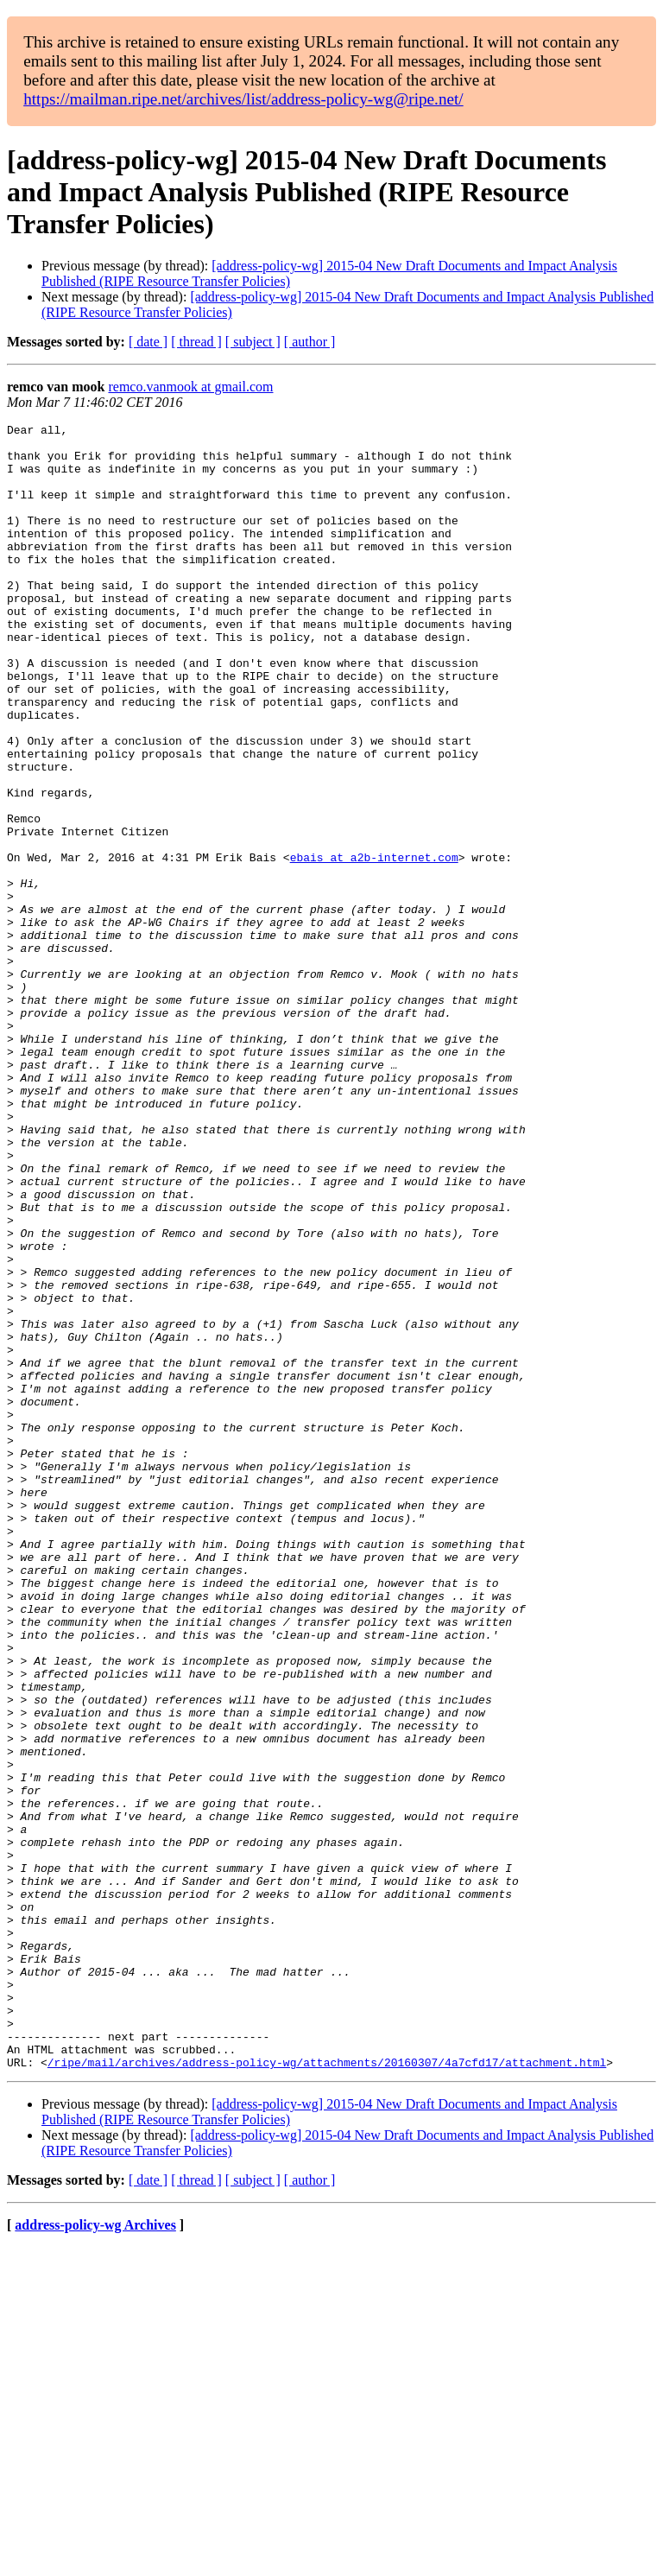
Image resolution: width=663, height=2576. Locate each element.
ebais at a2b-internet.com (374, 945)
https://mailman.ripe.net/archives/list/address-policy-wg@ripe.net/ (243, 99)
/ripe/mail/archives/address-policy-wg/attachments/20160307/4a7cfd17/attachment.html (326, 2391)
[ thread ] (196, 341)
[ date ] (148, 341)
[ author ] (310, 341)
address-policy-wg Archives (95, 2554)
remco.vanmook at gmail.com (190, 386)
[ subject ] (253, 341)
